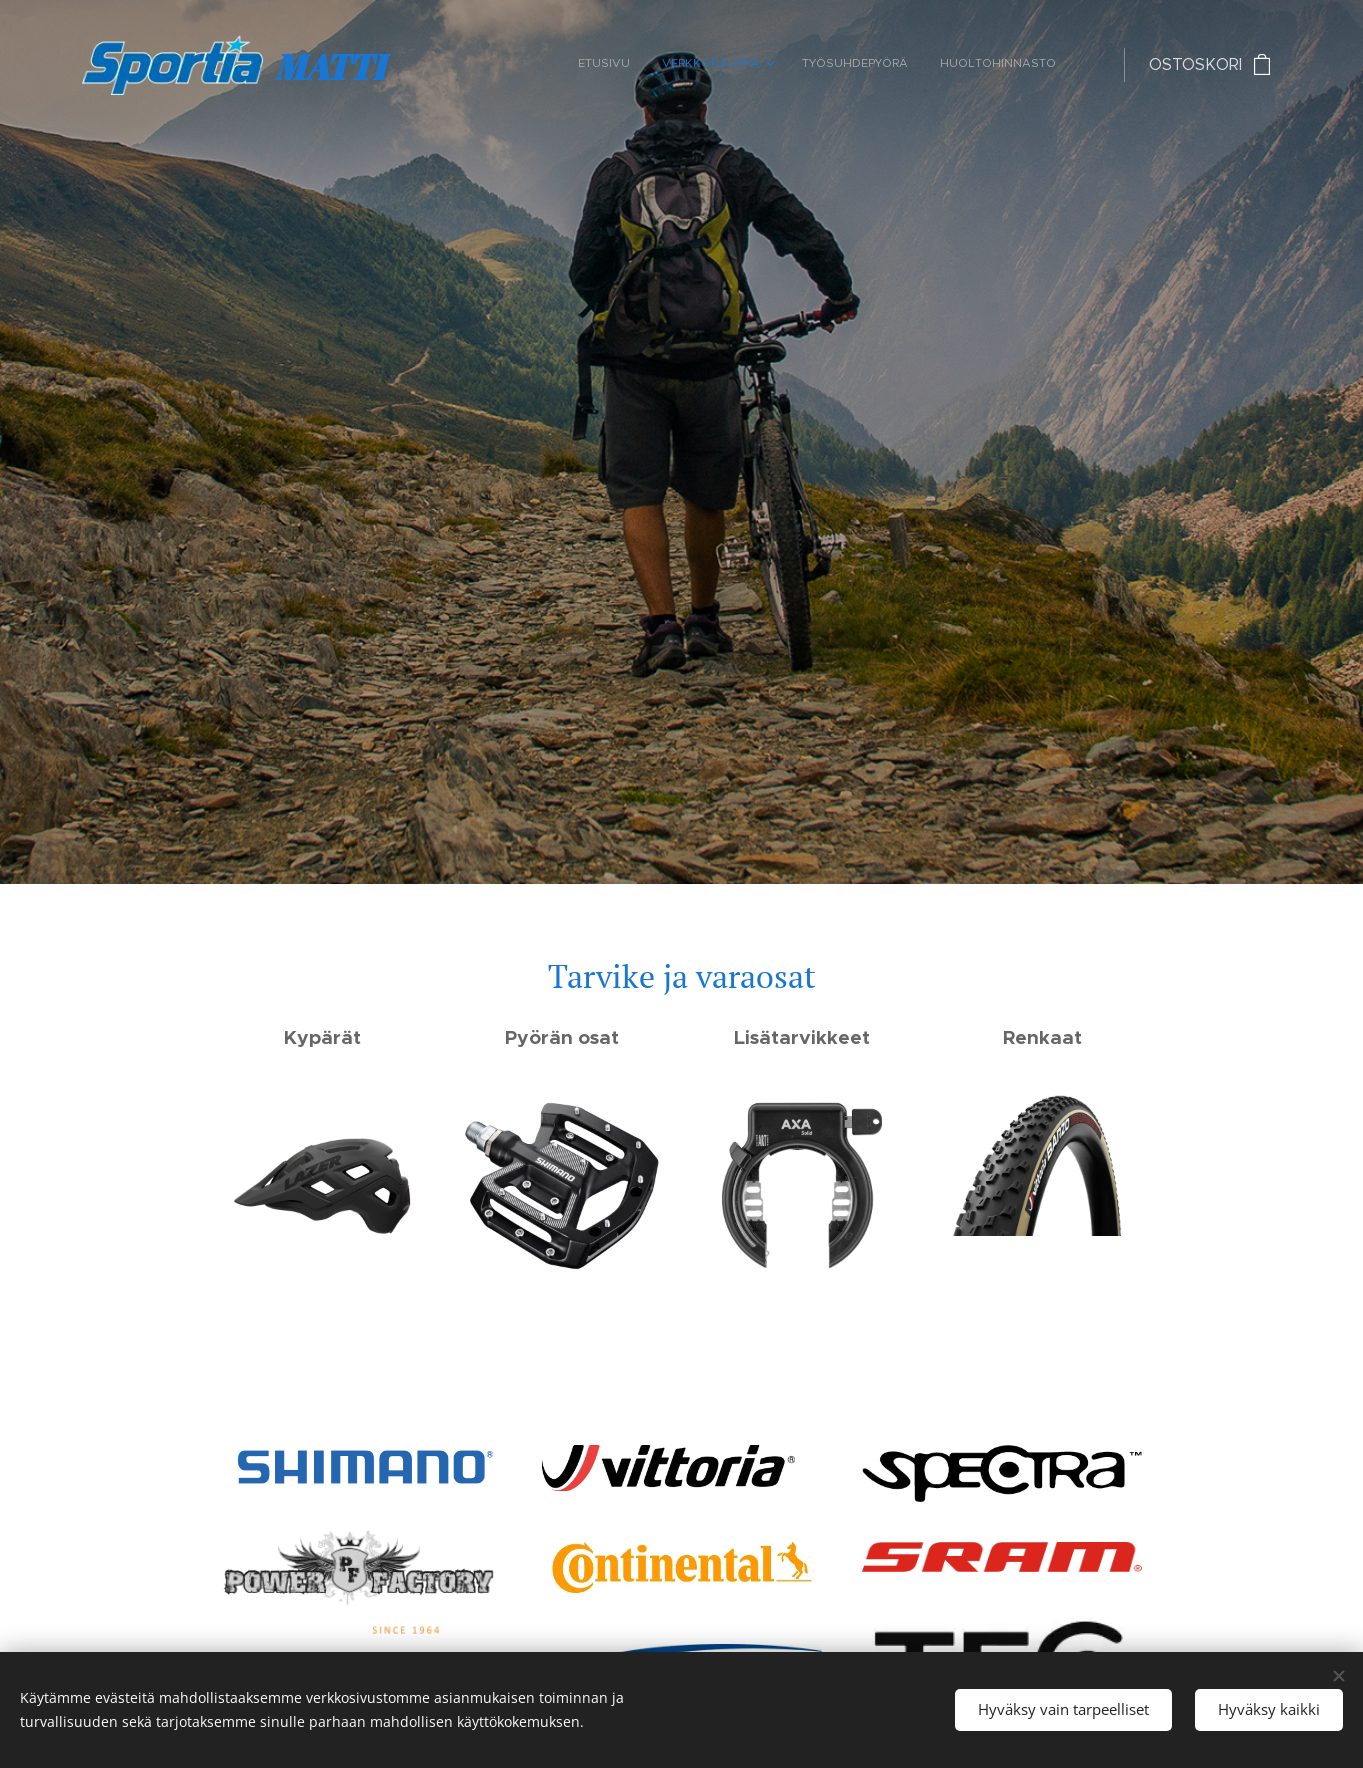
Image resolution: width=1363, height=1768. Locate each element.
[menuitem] (955, 65)
